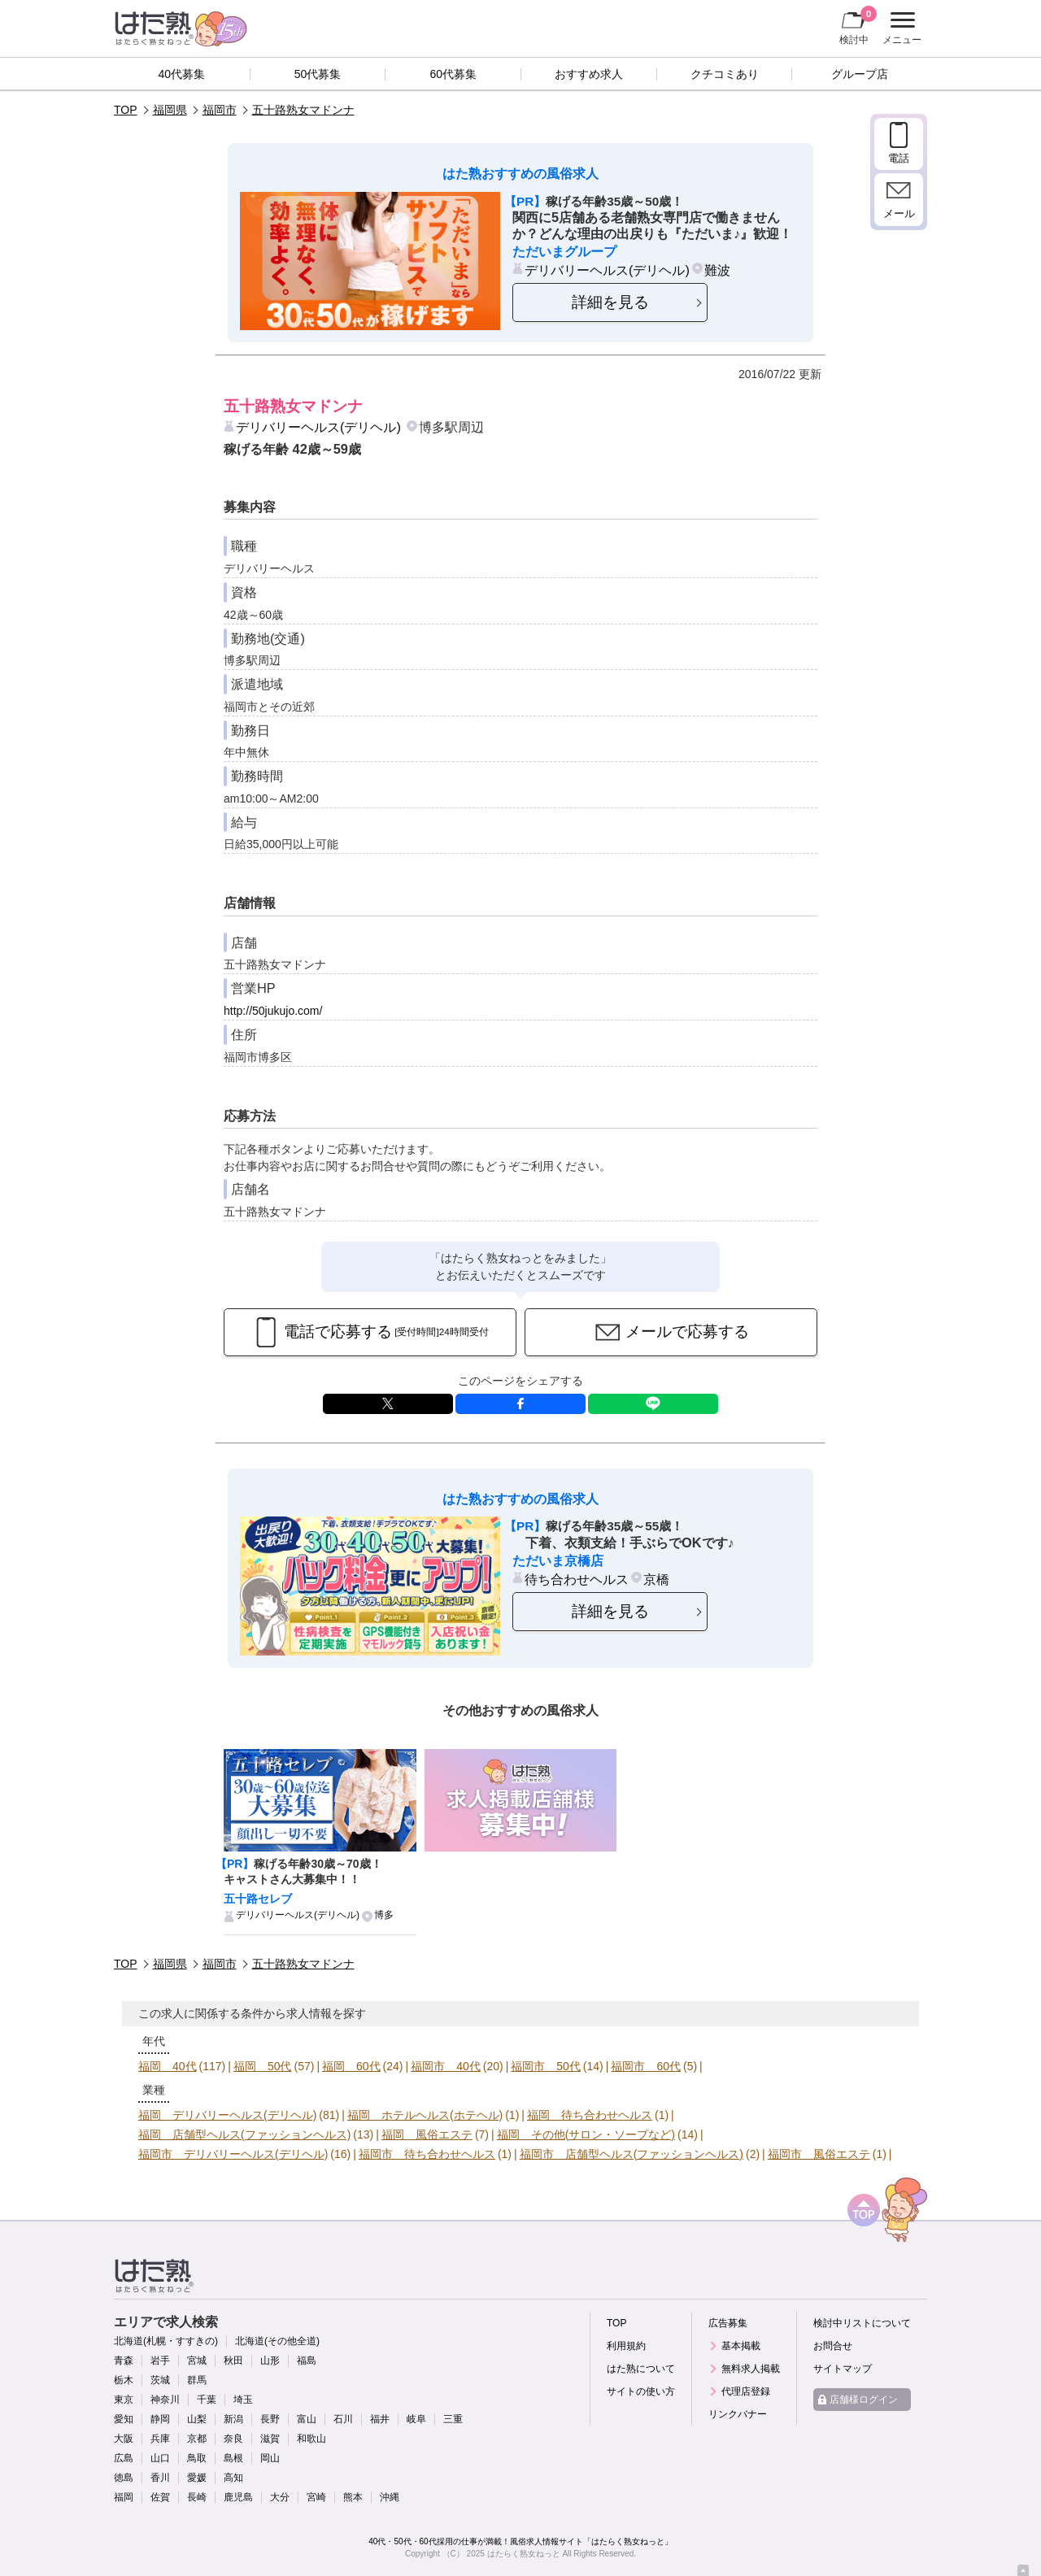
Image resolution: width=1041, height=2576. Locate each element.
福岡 (123, 2497)
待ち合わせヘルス (577, 1579)
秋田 (233, 2360)
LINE (653, 1404)
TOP (125, 109)
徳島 (123, 2477)
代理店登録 (745, 2391)
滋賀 (270, 2438)
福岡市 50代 (546, 2066)
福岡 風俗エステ (427, 2134)
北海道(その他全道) (277, 2341)
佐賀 (160, 2497)
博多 (384, 1915)
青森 (123, 2360)
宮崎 (316, 2497)
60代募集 (453, 73)
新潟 (233, 2419)
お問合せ (832, 2346)
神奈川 (165, 2399)
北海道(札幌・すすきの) (166, 2341)
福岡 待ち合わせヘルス (589, 2114)
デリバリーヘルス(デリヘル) (607, 270)
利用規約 (626, 2346)
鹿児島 (238, 2497)
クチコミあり (724, 73)
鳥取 (197, 2458)
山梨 (197, 2419)
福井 (380, 2419)
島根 (233, 2458)
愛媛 (197, 2477)
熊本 (353, 2497)
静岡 (160, 2419)
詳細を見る (610, 302)
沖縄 (389, 2497)
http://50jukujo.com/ (273, 1010)
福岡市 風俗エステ (819, 2153)
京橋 (656, 1579)
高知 (233, 2477)
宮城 (197, 2360)
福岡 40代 (167, 2066)
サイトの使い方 (641, 2391)
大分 (280, 2497)
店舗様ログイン (864, 2399)
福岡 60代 (351, 2066)
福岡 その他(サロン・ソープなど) (586, 2134)
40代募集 (182, 73)
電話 (898, 158)
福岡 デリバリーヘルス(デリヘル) (227, 2114)
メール (899, 213)
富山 (306, 2419)
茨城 (160, 2380)
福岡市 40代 (446, 2066)
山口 (160, 2458)
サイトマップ (842, 2368)
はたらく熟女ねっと (523, 2553)
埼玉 (243, 2399)
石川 (343, 2419)
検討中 (858, 25)
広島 (123, 2458)
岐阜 (416, 2419)
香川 (160, 2477)
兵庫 (160, 2438)
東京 (123, 2399)
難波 (717, 270)
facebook (520, 1404)
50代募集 (318, 73)
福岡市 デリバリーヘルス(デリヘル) (233, 2153)
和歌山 (311, 2438)
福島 (306, 2360)
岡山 (270, 2458)
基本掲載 (740, 2346)
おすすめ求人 (589, 73)
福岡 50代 (262, 2066)
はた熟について (641, 2368)
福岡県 (170, 109)
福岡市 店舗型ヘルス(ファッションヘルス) (631, 2153)
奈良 (233, 2438)
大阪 (123, 2438)
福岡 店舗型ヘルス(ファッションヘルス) (244, 2134)
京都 (197, 2438)
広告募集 (727, 2323)
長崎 (197, 2497)
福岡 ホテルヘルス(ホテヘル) (425, 2114)
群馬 (197, 2380)
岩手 (160, 2360)
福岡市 (220, 109)
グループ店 (859, 73)
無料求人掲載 (750, 2368)
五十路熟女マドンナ (303, 109)
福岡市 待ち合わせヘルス (427, 2153)
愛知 (123, 2419)
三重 (453, 2419)
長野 (270, 2419)
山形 (270, 2360)
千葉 (206, 2399)
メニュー (899, 28)
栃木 (123, 2380)
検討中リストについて (862, 2323)
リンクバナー (737, 2414)
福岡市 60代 (646, 2066)
